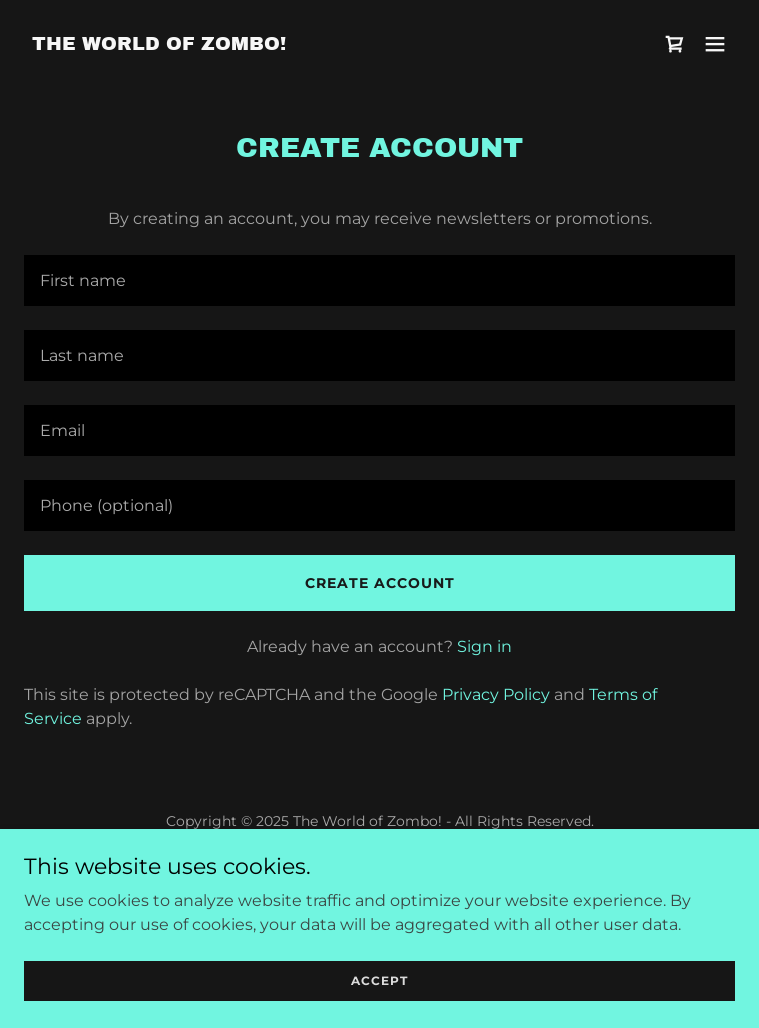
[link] (159, 44)
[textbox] (379, 280)
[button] (715, 44)
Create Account (380, 583)
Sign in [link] (484, 646)
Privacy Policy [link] (496, 694)
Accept (379, 980)
